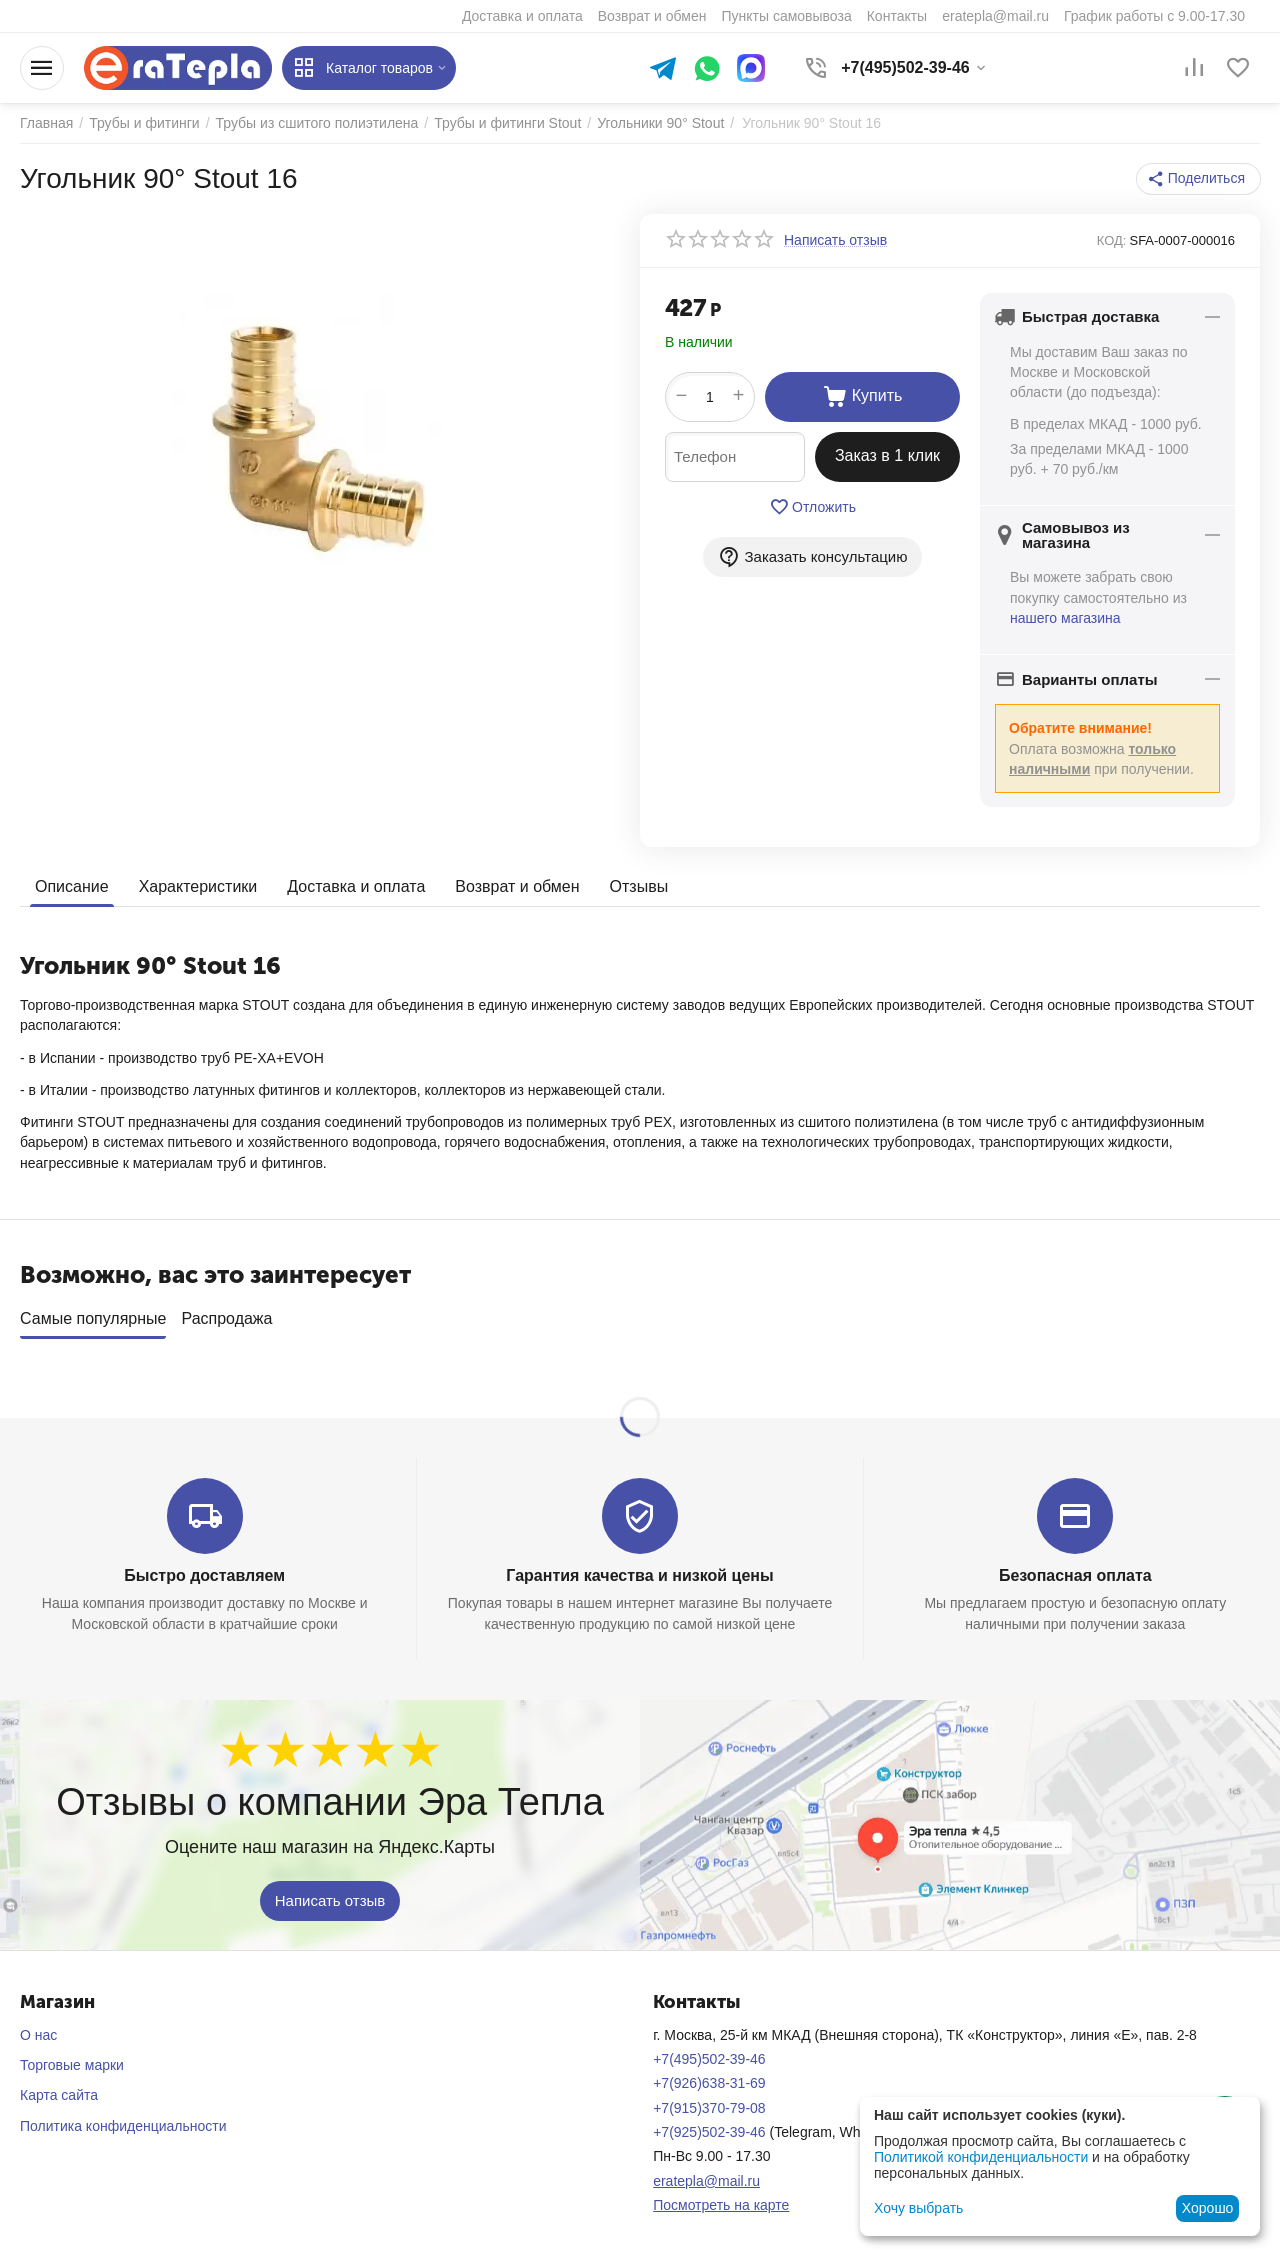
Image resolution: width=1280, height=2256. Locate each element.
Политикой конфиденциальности (981, 2157)
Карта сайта (59, 2088)
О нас (38, 2028)
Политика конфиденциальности (123, 2119)
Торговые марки (72, 2058)
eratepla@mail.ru (706, 2174)
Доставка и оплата (356, 886)
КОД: (1112, 240)
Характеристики (198, 886)
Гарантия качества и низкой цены (639, 1568)
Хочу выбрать (918, 2208)
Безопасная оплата (1075, 1568)
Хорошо (1208, 2208)
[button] (1198, 179)
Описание (72, 886)
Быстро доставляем (204, 1568)
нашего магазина (1065, 618)
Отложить (812, 507)
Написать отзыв (330, 1892)
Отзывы (639, 886)
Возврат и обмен (517, 886)
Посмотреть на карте (721, 2198)
